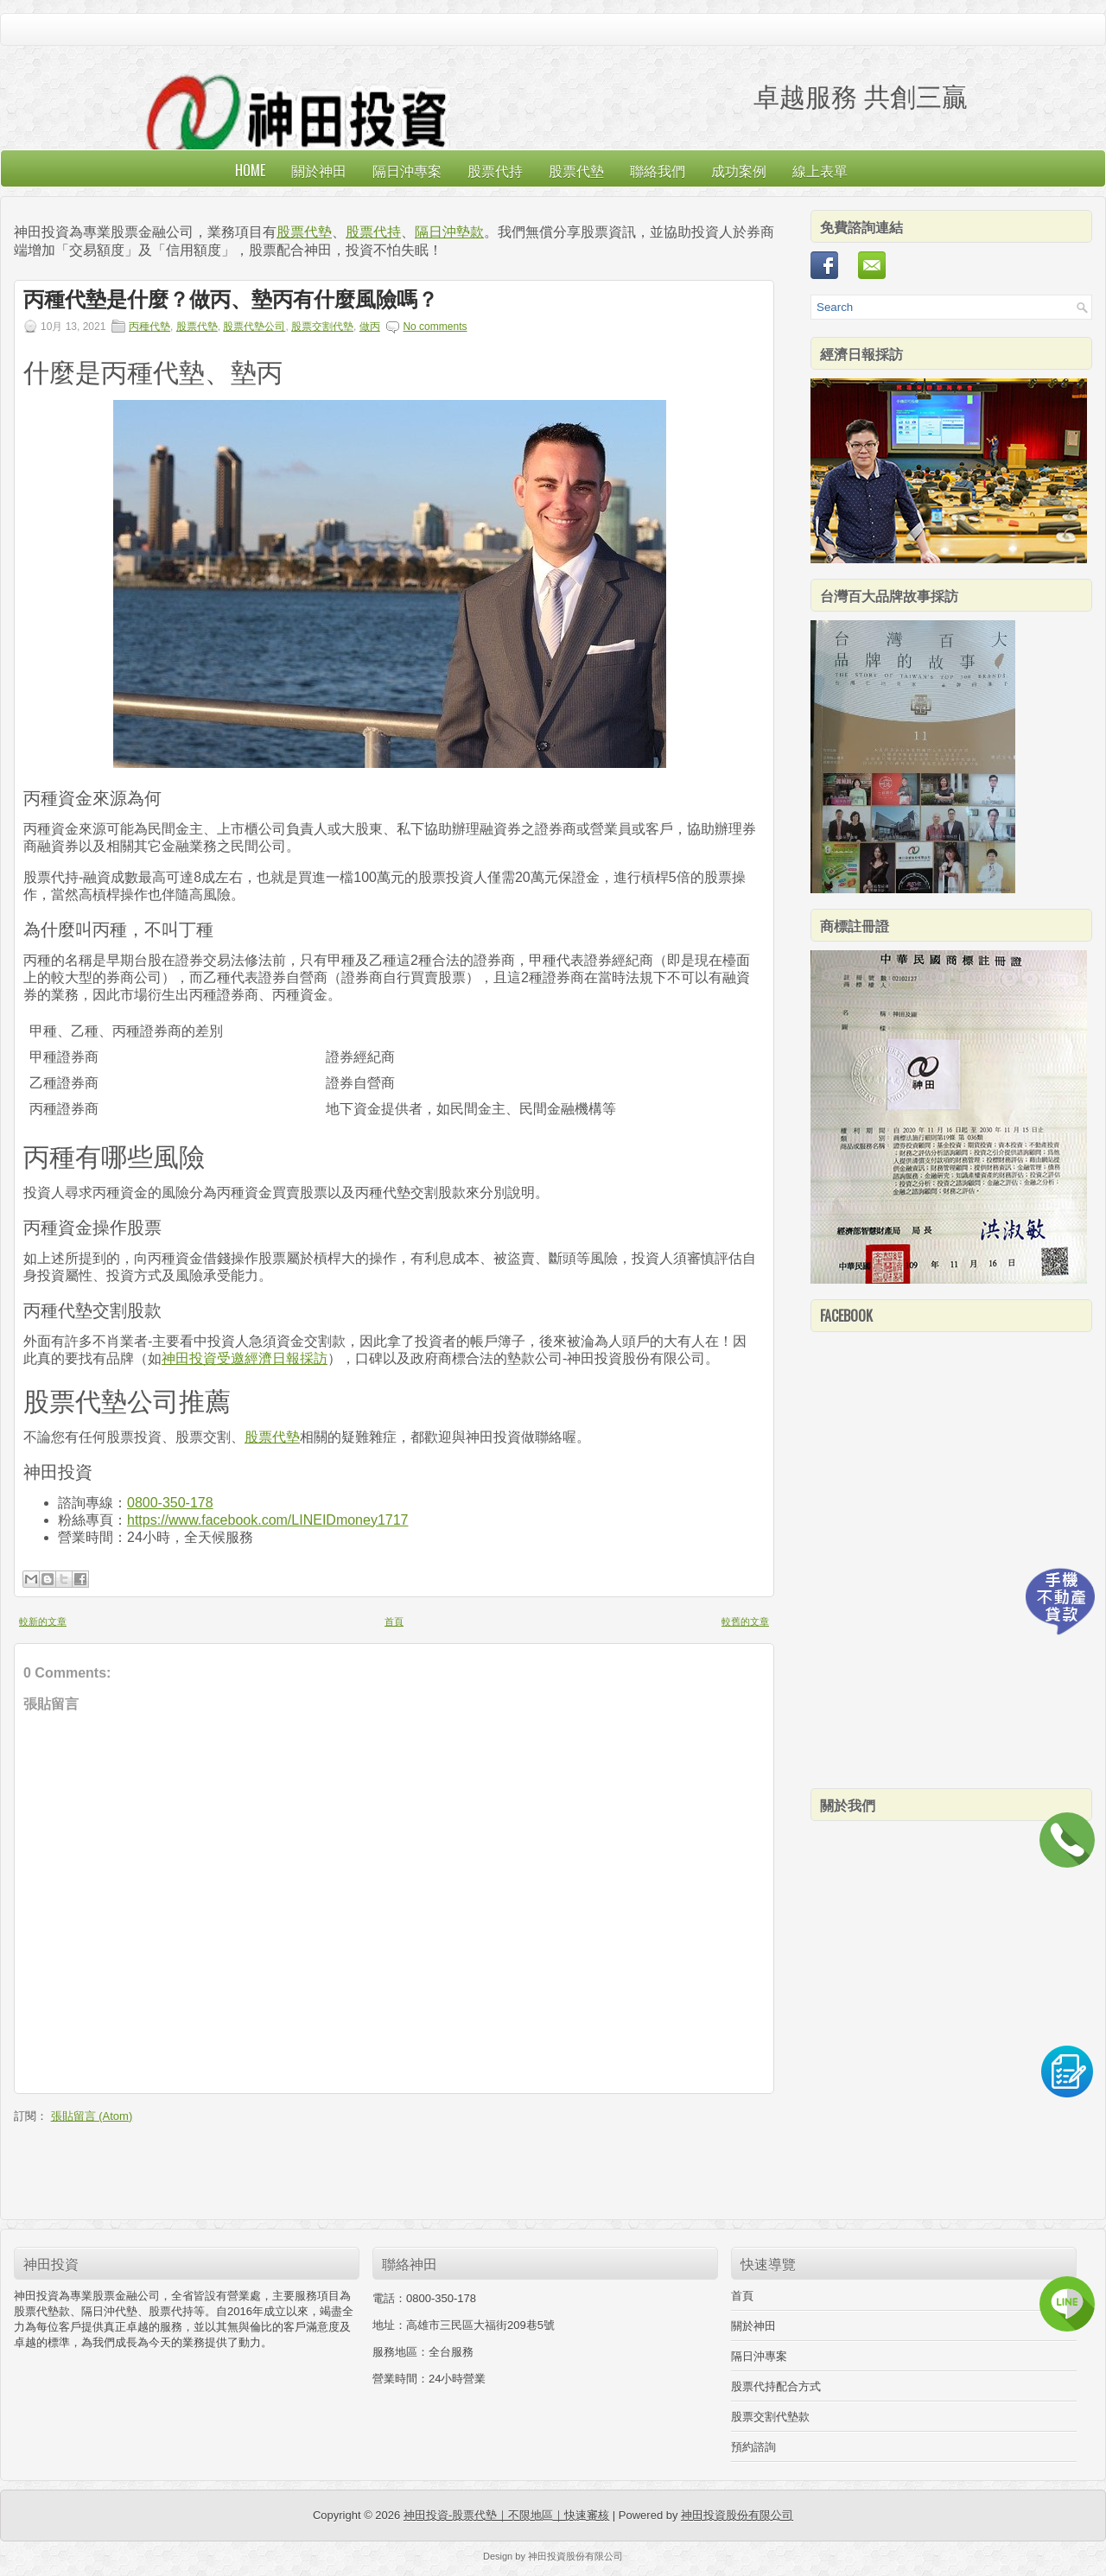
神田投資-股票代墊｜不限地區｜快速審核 (506, 2515)
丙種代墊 (149, 326)
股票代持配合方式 (776, 2386)
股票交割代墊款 (770, 2416)
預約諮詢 (753, 2446)
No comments (435, 326)
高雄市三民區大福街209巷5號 (480, 2325)
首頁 (394, 1621)
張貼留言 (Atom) (92, 2116)
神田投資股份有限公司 (737, 2515)
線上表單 (820, 170)
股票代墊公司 (254, 326)
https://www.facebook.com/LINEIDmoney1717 (268, 1520)
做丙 (369, 326)
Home (250, 170)
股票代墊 (576, 170)
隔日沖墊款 (449, 232)
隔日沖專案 (407, 170)
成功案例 (738, 170)
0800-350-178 (170, 1502)
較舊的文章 (745, 1621)
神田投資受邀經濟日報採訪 (244, 1358)
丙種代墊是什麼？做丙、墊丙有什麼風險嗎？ (230, 299)
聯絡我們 (657, 170)
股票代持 (495, 170)
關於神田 (318, 170)
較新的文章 (43, 1621)
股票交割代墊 (322, 326)
